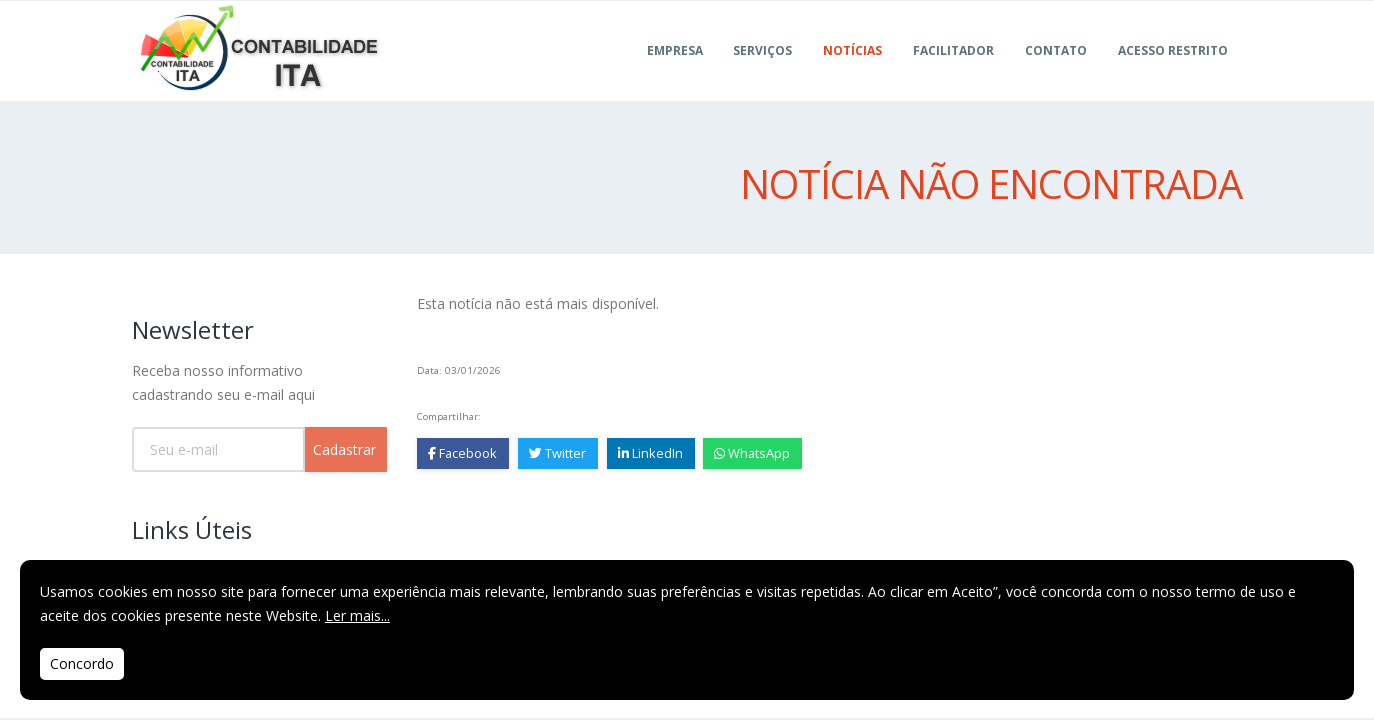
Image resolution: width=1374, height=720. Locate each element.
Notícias (852, 74)
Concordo (82, 663)
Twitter (557, 453)
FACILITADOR (953, 74)
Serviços (762, 74)
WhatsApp (753, 453)
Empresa (675, 74)
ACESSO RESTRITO (1173, 74)
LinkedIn (650, 453)
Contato (1056, 74)
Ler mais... (357, 615)
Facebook (462, 453)
